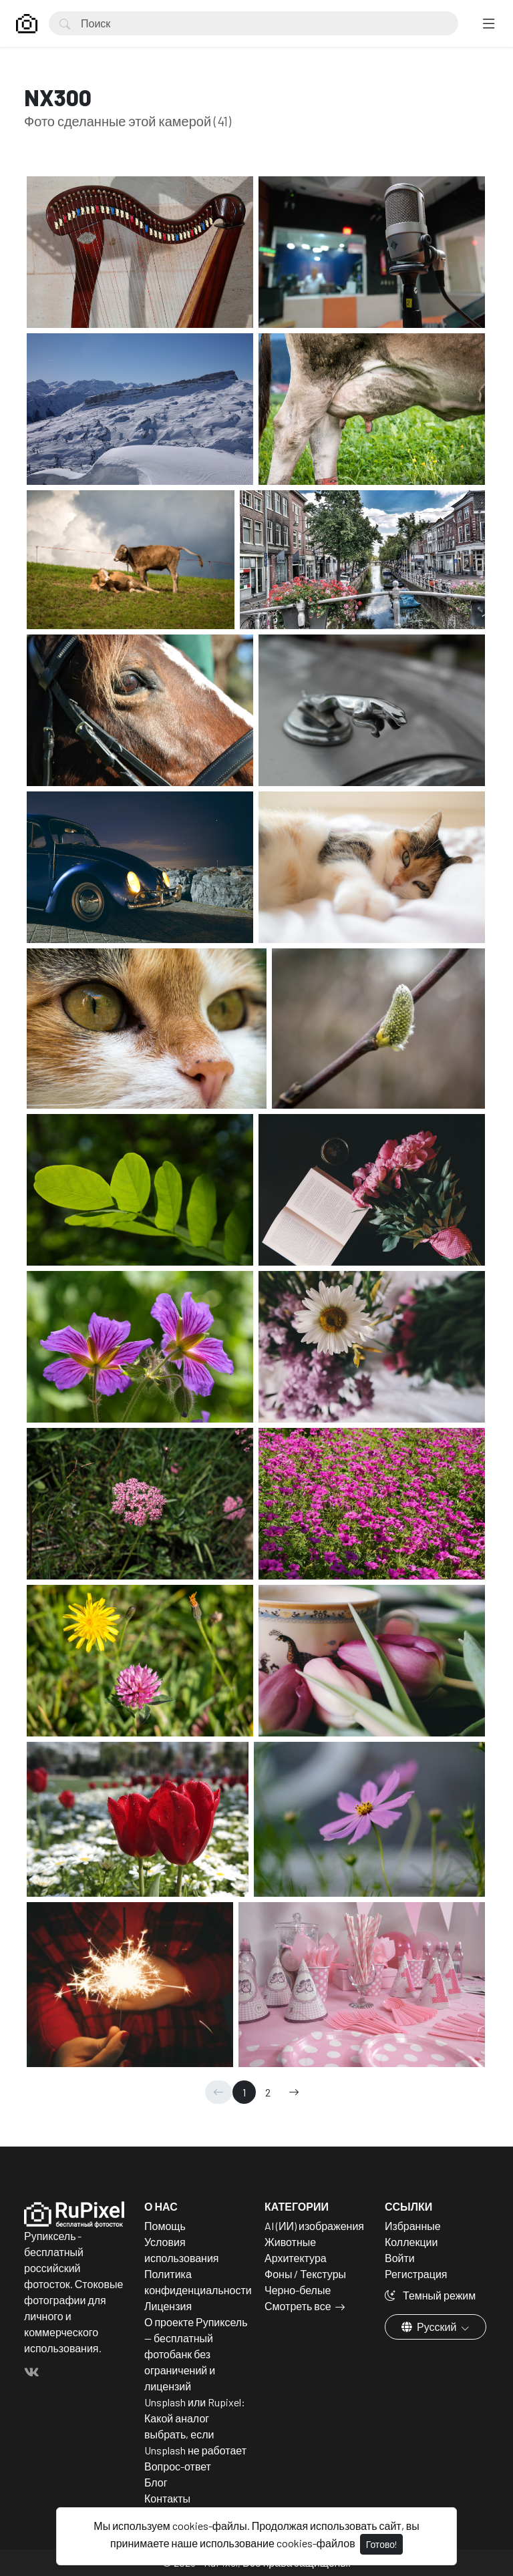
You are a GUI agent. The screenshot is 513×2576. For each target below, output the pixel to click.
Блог (156, 2482)
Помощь (165, 2225)
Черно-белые (298, 2289)
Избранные (413, 2225)
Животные (290, 2241)
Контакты (167, 2498)
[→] (294, 2092)
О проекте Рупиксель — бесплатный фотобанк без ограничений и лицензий (196, 2354)
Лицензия (168, 2305)
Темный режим (430, 2295)
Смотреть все (298, 2305)
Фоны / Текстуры (305, 2273)
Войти (400, 2257)
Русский (429, 2326)
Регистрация (416, 2273)
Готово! (381, 2544)
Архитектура (296, 2257)
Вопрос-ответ (177, 2466)
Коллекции (411, 2241)
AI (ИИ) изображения (314, 2225)
